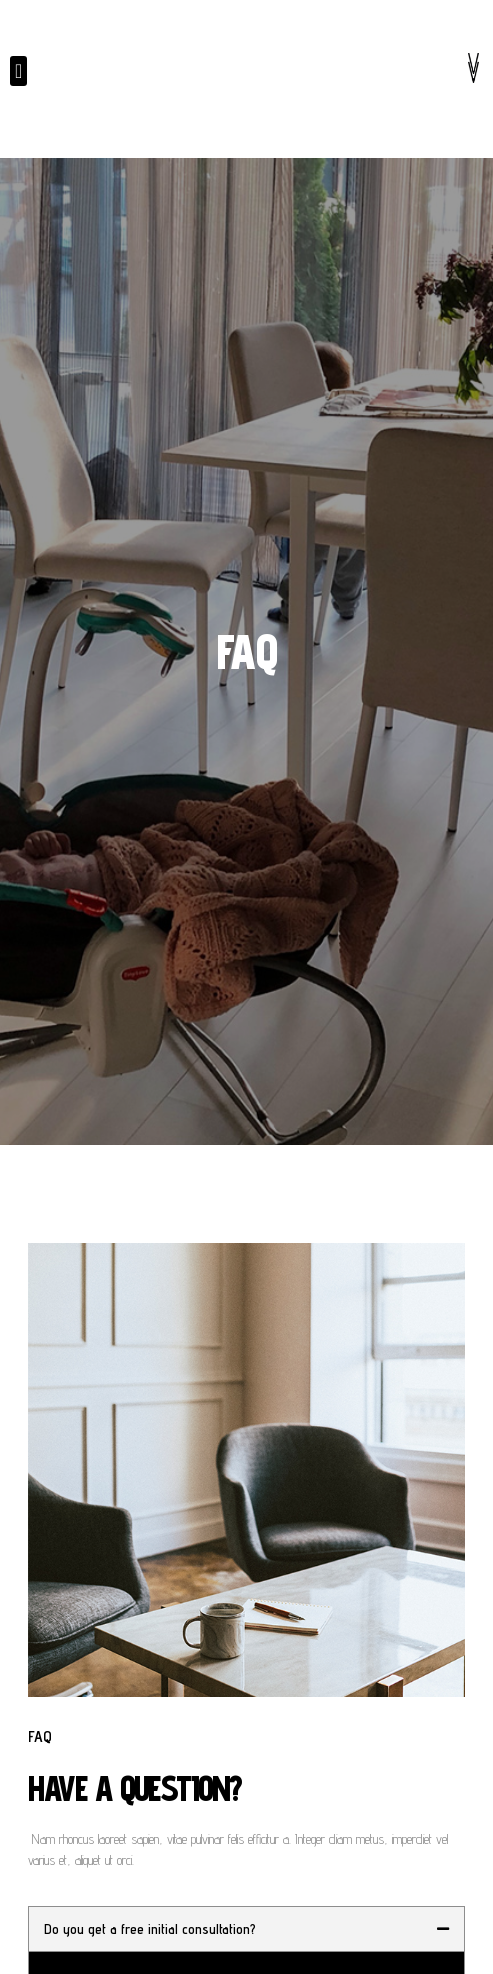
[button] (18, 71)
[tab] (246, 1929)
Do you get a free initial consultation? (150, 1929)
